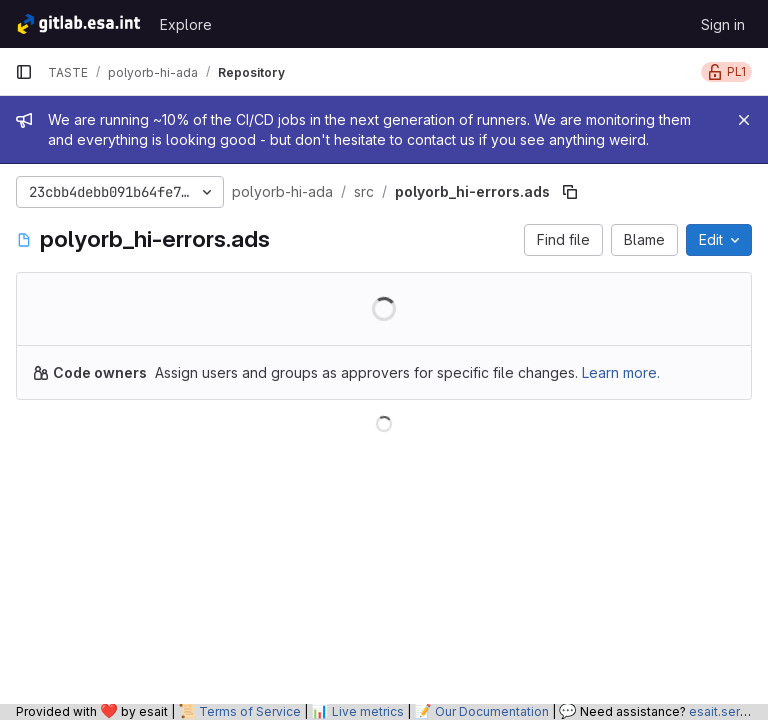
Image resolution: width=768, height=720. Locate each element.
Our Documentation (492, 711)
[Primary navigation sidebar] (24, 72)
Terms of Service (250, 711)
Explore (186, 24)
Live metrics (368, 711)
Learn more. (621, 372)
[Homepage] (77, 24)
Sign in (723, 24)
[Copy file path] (570, 192)
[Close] (744, 120)
